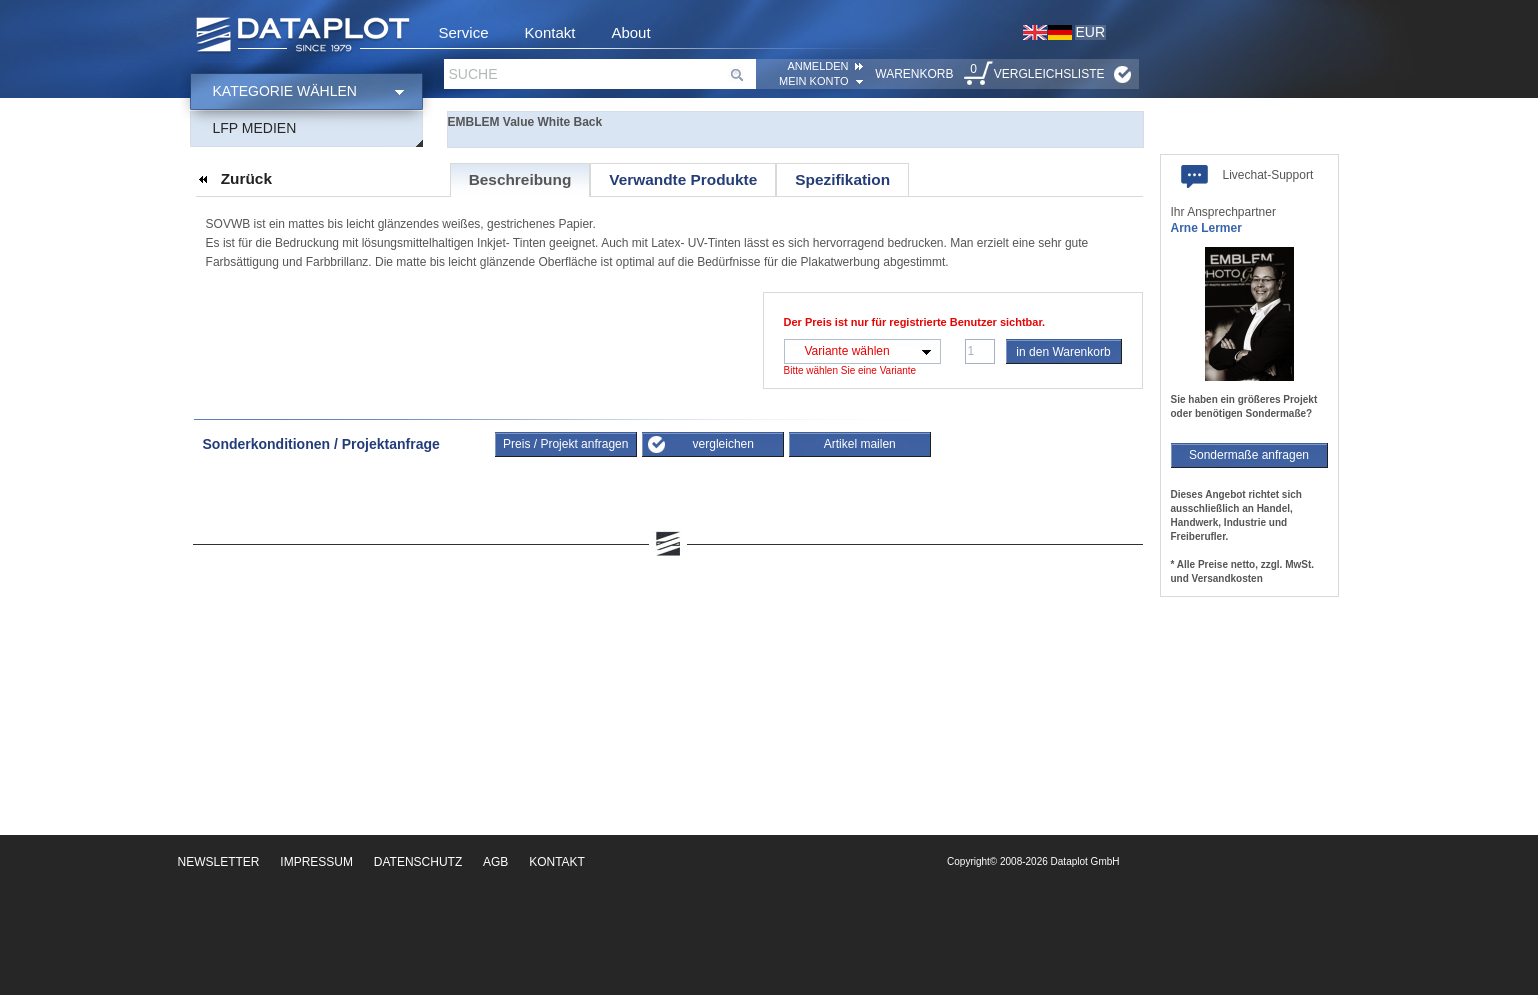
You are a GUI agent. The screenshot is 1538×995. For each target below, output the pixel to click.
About (630, 32)
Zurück (246, 178)
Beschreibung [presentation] (520, 179)
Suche (473, 74)
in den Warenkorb (1063, 352)
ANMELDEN (817, 66)
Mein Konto (813, 81)
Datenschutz (418, 862)
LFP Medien (255, 128)
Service (464, 32)
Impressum (316, 862)
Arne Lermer (1206, 228)
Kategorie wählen (285, 91)
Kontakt (550, 32)
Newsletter (219, 862)
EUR (1091, 32)
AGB (495, 862)
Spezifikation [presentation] (842, 179)
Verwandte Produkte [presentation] (683, 179)
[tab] (520, 180)
